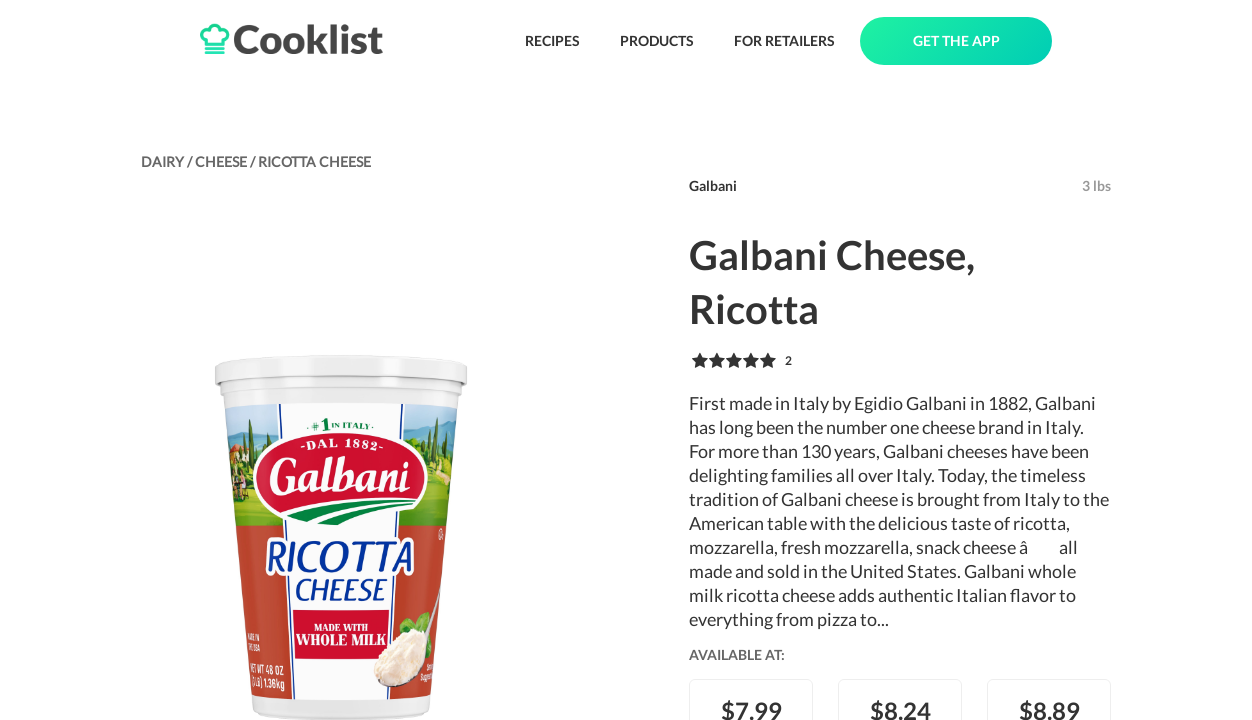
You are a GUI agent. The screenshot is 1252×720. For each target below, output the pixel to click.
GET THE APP (956, 40)
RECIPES (552, 40)
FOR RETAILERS (784, 40)
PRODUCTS (657, 40)
